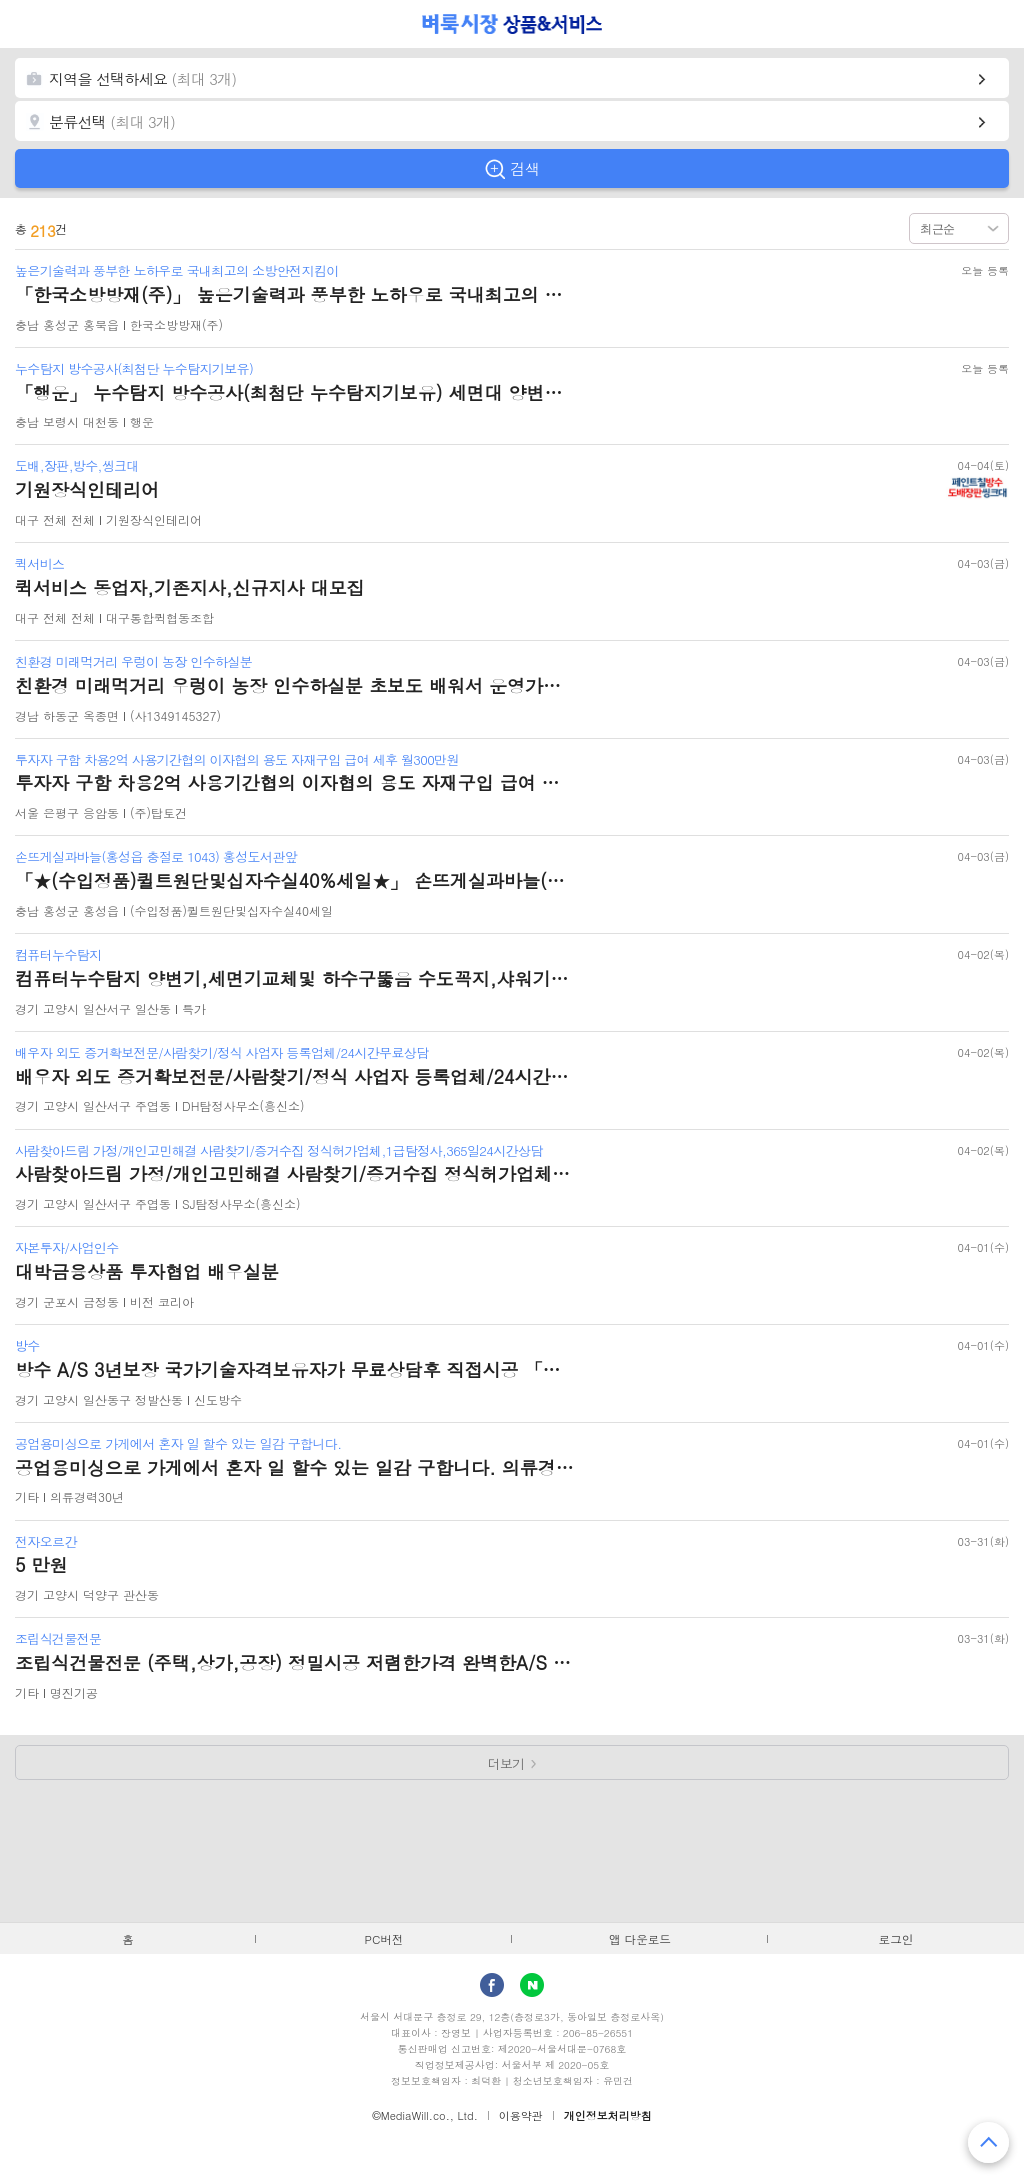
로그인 (896, 1939)
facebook (492, 1985)
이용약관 (521, 2115)
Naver (532, 1985)
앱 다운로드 (640, 1939)
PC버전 (384, 1939)
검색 (525, 168)
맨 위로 (988, 2142)
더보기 (506, 1763)
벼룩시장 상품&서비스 (512, 24)
